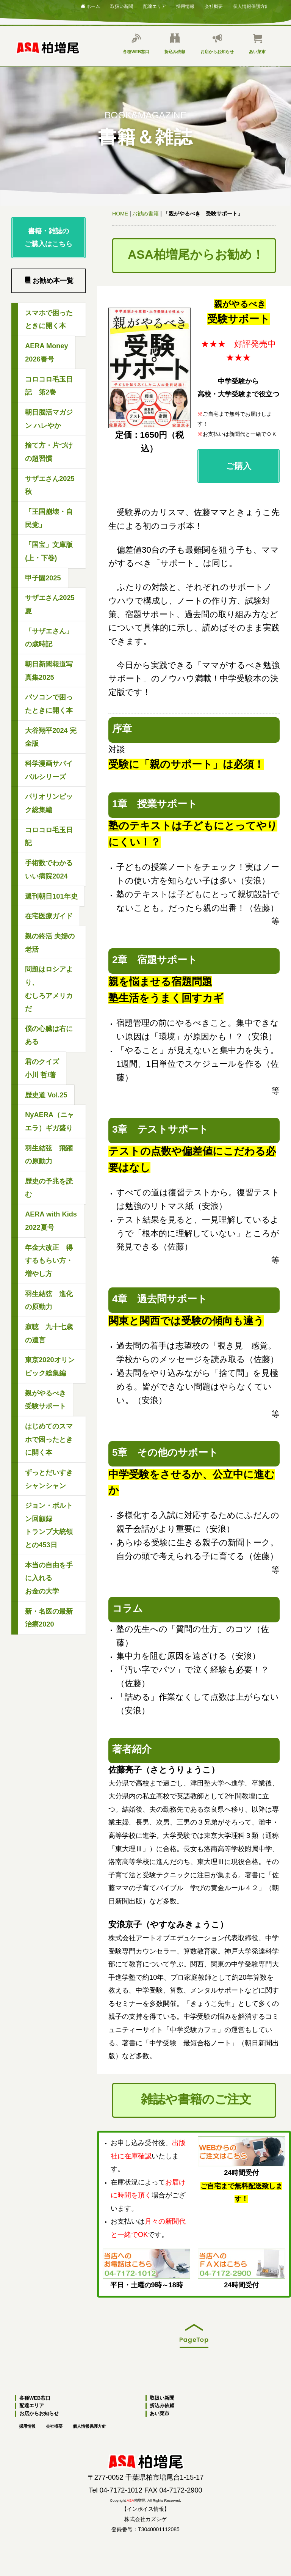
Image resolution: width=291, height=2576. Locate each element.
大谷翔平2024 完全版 (51, 737)
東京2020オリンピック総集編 (49, 1366)
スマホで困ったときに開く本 (49, 319)
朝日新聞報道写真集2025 (49, 670)
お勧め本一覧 (49, 280)
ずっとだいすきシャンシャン (49, 1479)
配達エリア (154, 6)
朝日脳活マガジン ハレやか (49, 419)
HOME (120, 214)
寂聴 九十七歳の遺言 (49, 1333)
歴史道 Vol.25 (46, 1095)
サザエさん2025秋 (49, 485)
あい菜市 (257, 44)
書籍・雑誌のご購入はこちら (48, 237)
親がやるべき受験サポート (45, 1399)
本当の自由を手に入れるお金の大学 (49, 1578)
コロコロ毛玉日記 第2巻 (49, 386)
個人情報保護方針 (251, 6)
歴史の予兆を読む (49, 1187)
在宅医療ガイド (49, 916)
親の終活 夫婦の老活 (50, 942)
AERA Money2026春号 (46, 352)
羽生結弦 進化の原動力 (49, 1300)
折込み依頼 (174, 44)
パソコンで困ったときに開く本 (49, 703)
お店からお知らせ (217, 44)
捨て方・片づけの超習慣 (49, 452)
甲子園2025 (43, 578)
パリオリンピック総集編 (49, 803)
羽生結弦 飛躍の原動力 (49, 1154)
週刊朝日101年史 (51, 896)
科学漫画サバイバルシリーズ (49, 770)
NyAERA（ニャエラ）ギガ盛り (49, 1121)
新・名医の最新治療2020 (49, 1618)
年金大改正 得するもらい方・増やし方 (49, 1261)
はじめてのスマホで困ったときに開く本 (49, 1439)
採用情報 (185, 6)
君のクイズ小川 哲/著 (42, 1068)
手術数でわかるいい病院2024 (49, 869)
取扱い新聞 (121, 6)
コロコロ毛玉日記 (49, 836)
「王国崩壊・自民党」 (49, 518)
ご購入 (238, 413)
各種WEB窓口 (136, 44)
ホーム (90, 6)
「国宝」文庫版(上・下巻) (49, 551)
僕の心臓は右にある (49, 1035)
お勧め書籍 (145, 214)
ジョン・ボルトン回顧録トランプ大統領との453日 (49, 1525)
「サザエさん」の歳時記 (49, 637)
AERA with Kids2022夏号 (51, 1220)
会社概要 (214, 6)
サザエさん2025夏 (49, 604)
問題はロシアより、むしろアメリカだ (49, 988)
